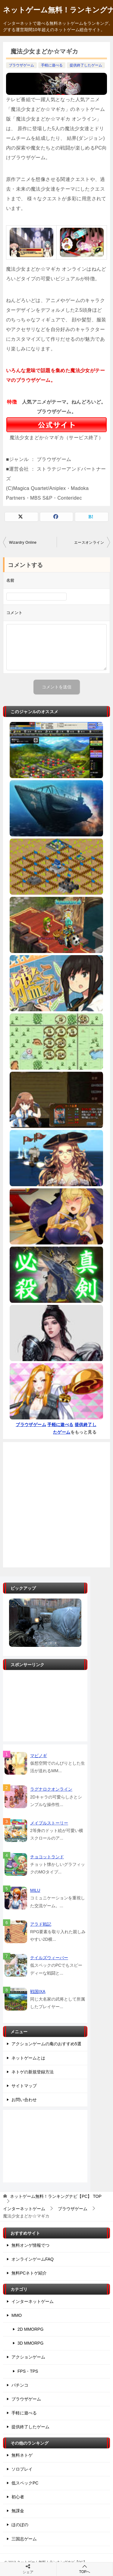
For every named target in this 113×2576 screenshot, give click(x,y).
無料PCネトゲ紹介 (29, 2273)
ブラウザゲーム (21, 65)
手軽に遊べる (52, 65)
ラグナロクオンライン (51, 1789)
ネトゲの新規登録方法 (32, 2071)
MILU (35, 1890)
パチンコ (19, 2385)
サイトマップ (24, 2085)
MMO (16, 2315)
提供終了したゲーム (86, 65)
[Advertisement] (56, 1504)
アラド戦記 (40, 1924)
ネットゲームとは (28, 2058)
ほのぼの (19, 2524)
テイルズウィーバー (49, 1957)
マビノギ (38, 1755)
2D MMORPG (30, 2329)
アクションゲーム (28, 2357)
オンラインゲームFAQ (32, 2259)
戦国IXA (38, 1991)
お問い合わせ (24, 2099)
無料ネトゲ (22, 2455)
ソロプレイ (22, 2469)
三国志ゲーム (24, 2538)
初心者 (17, 2496)
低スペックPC (24, 2483)
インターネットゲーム (32, 2301)
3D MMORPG (30, 2343)
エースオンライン (89, 542)
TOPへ (84, 2569)
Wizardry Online (22, 542)
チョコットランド (47, 1856)
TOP (56, 2196)
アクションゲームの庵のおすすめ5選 (46, 2043)
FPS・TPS (27, 2371)
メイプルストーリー (49, 1823)
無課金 (17, 2510)
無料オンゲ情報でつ (30, 2245)
